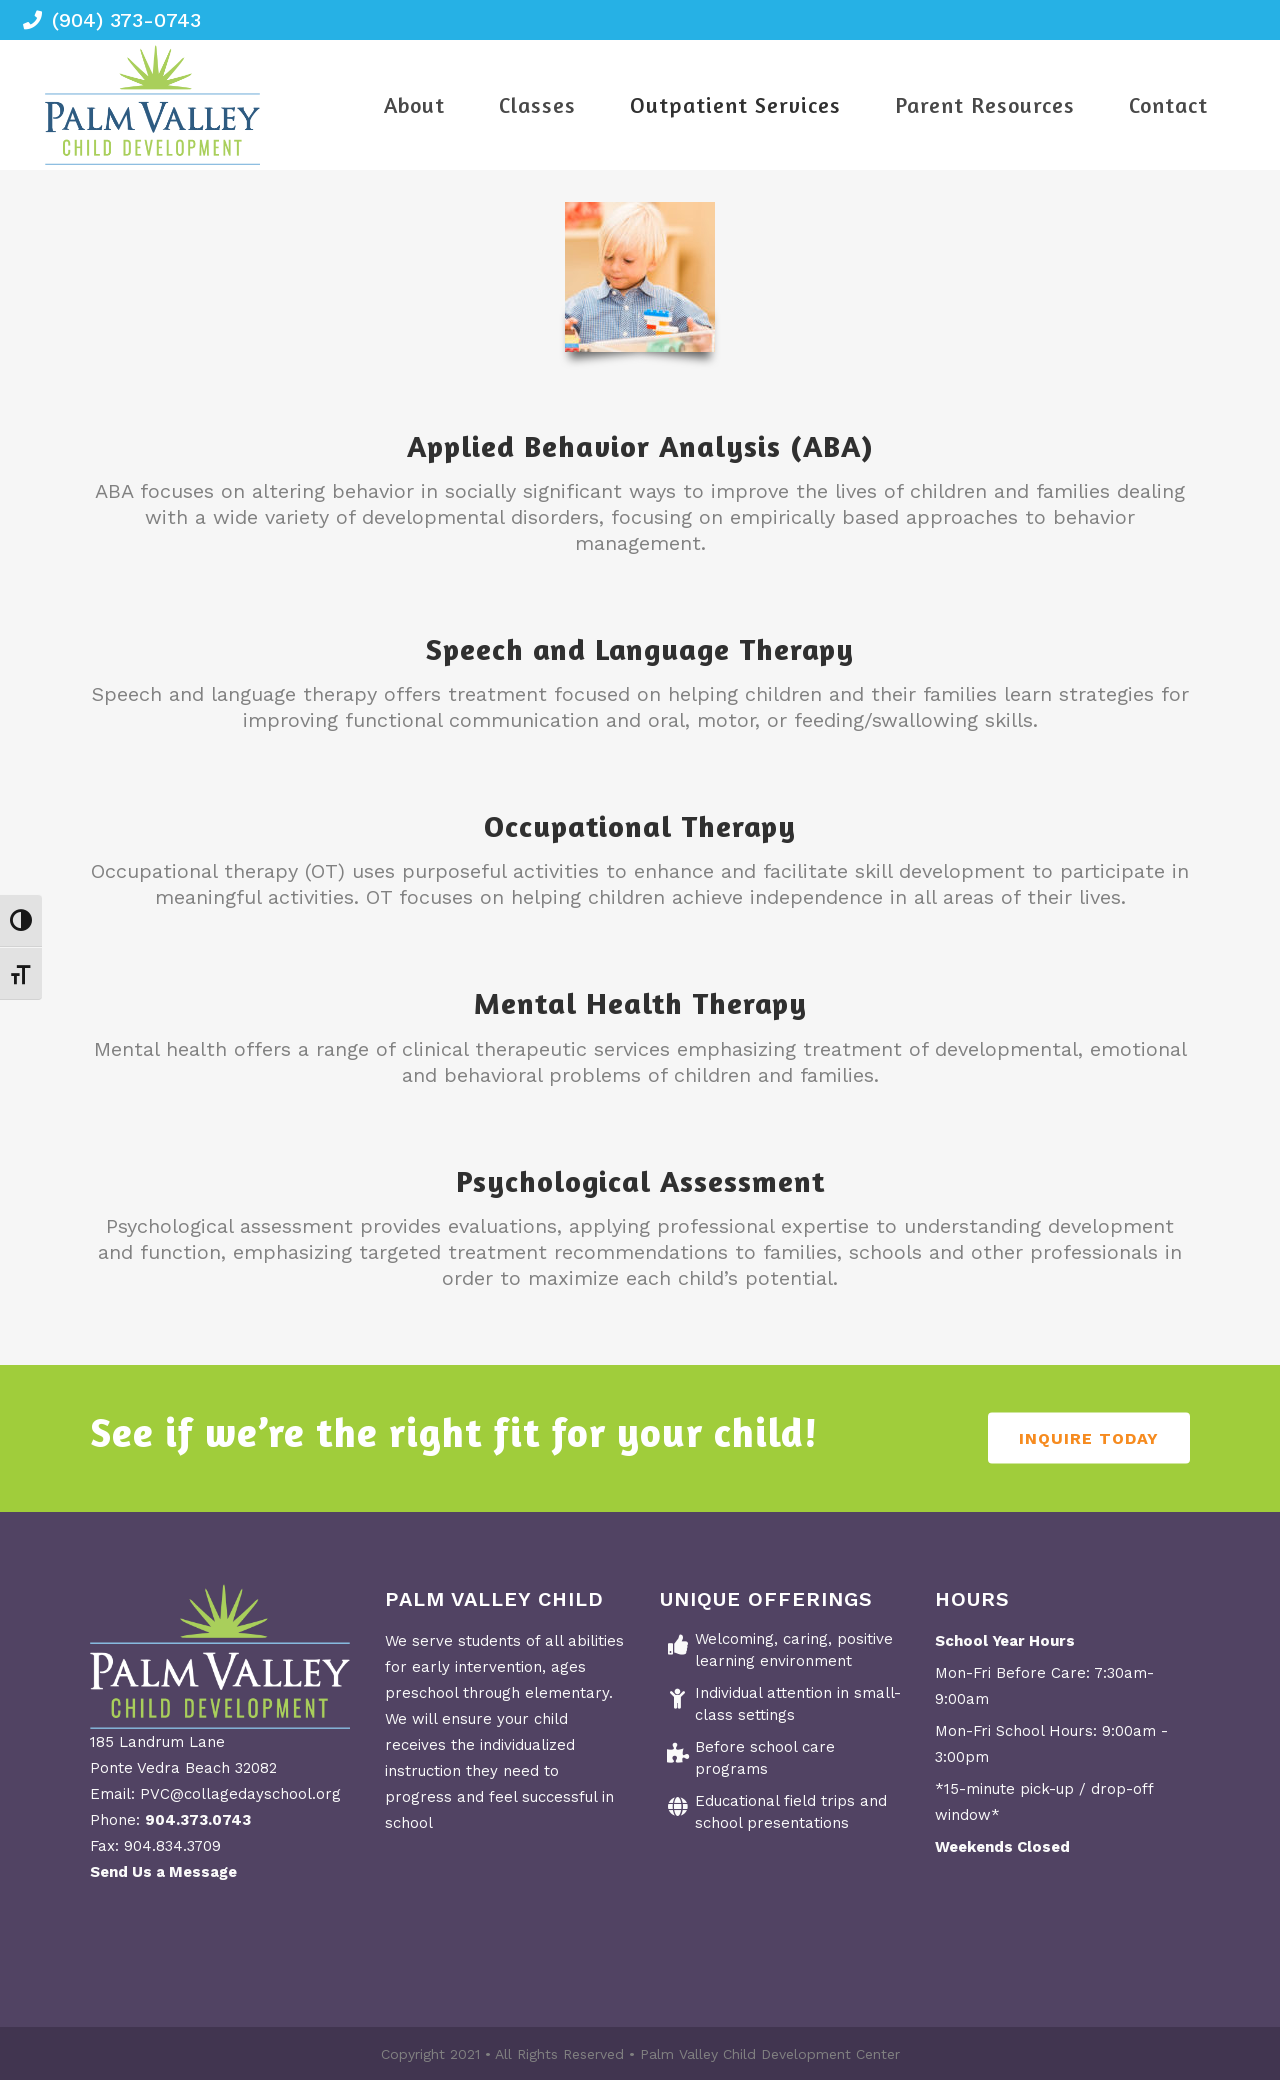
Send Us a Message (163, 1872)
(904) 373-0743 (126, 20)
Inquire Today (1089, 1438)
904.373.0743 (198, 1820)
